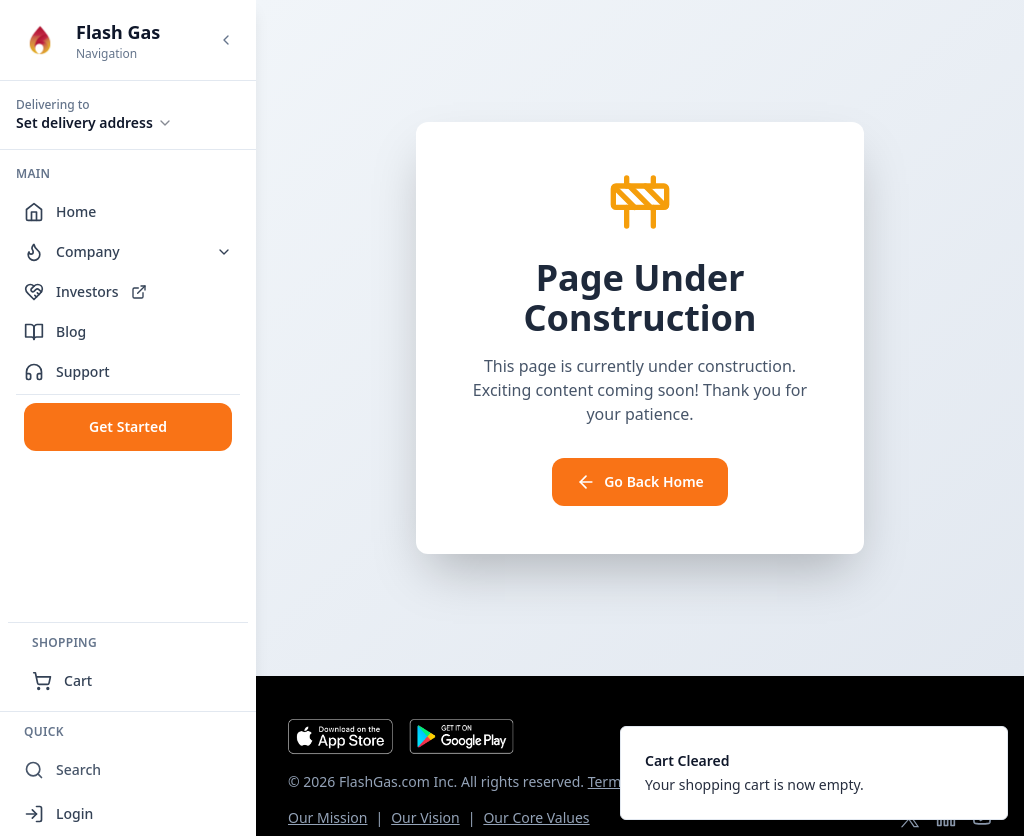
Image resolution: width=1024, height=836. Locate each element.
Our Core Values (536, 817)
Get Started (128, 426)
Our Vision (425, 817)
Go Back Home (640, 482)
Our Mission (327, 817)
